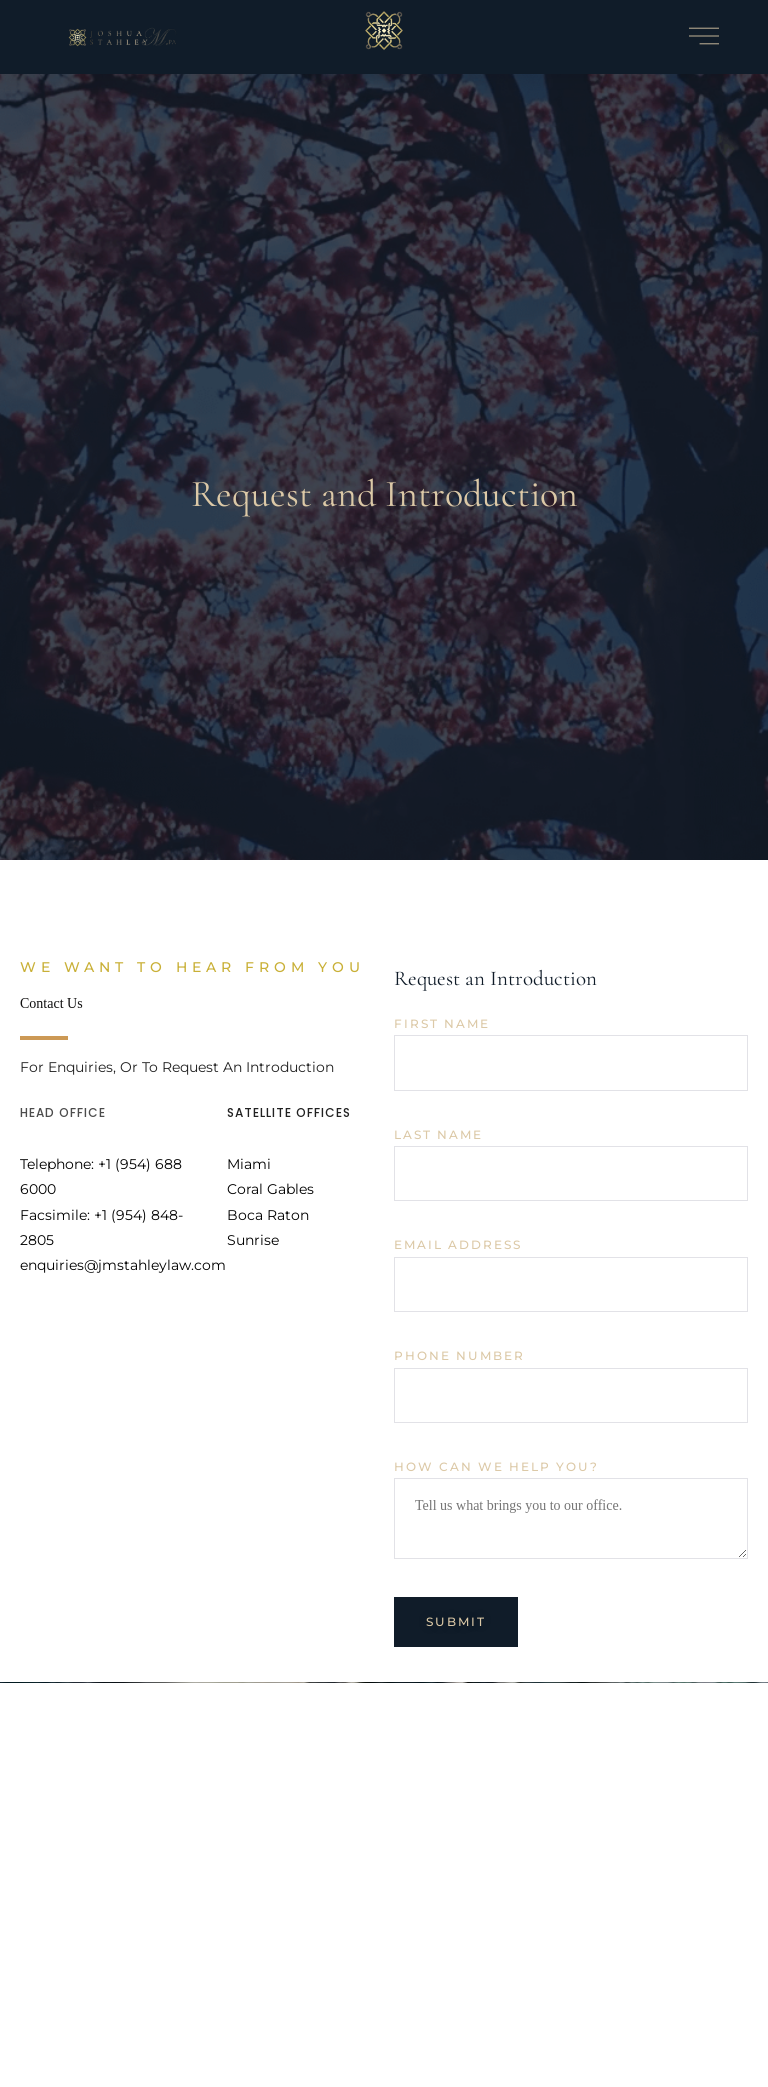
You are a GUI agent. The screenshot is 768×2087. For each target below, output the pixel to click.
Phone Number (459, 1356)
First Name (442, 1024)
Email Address (458, 1245)
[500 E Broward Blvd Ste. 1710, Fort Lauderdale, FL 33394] (384, 1883)
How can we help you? (496, 1467)
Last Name (438, 1135)
